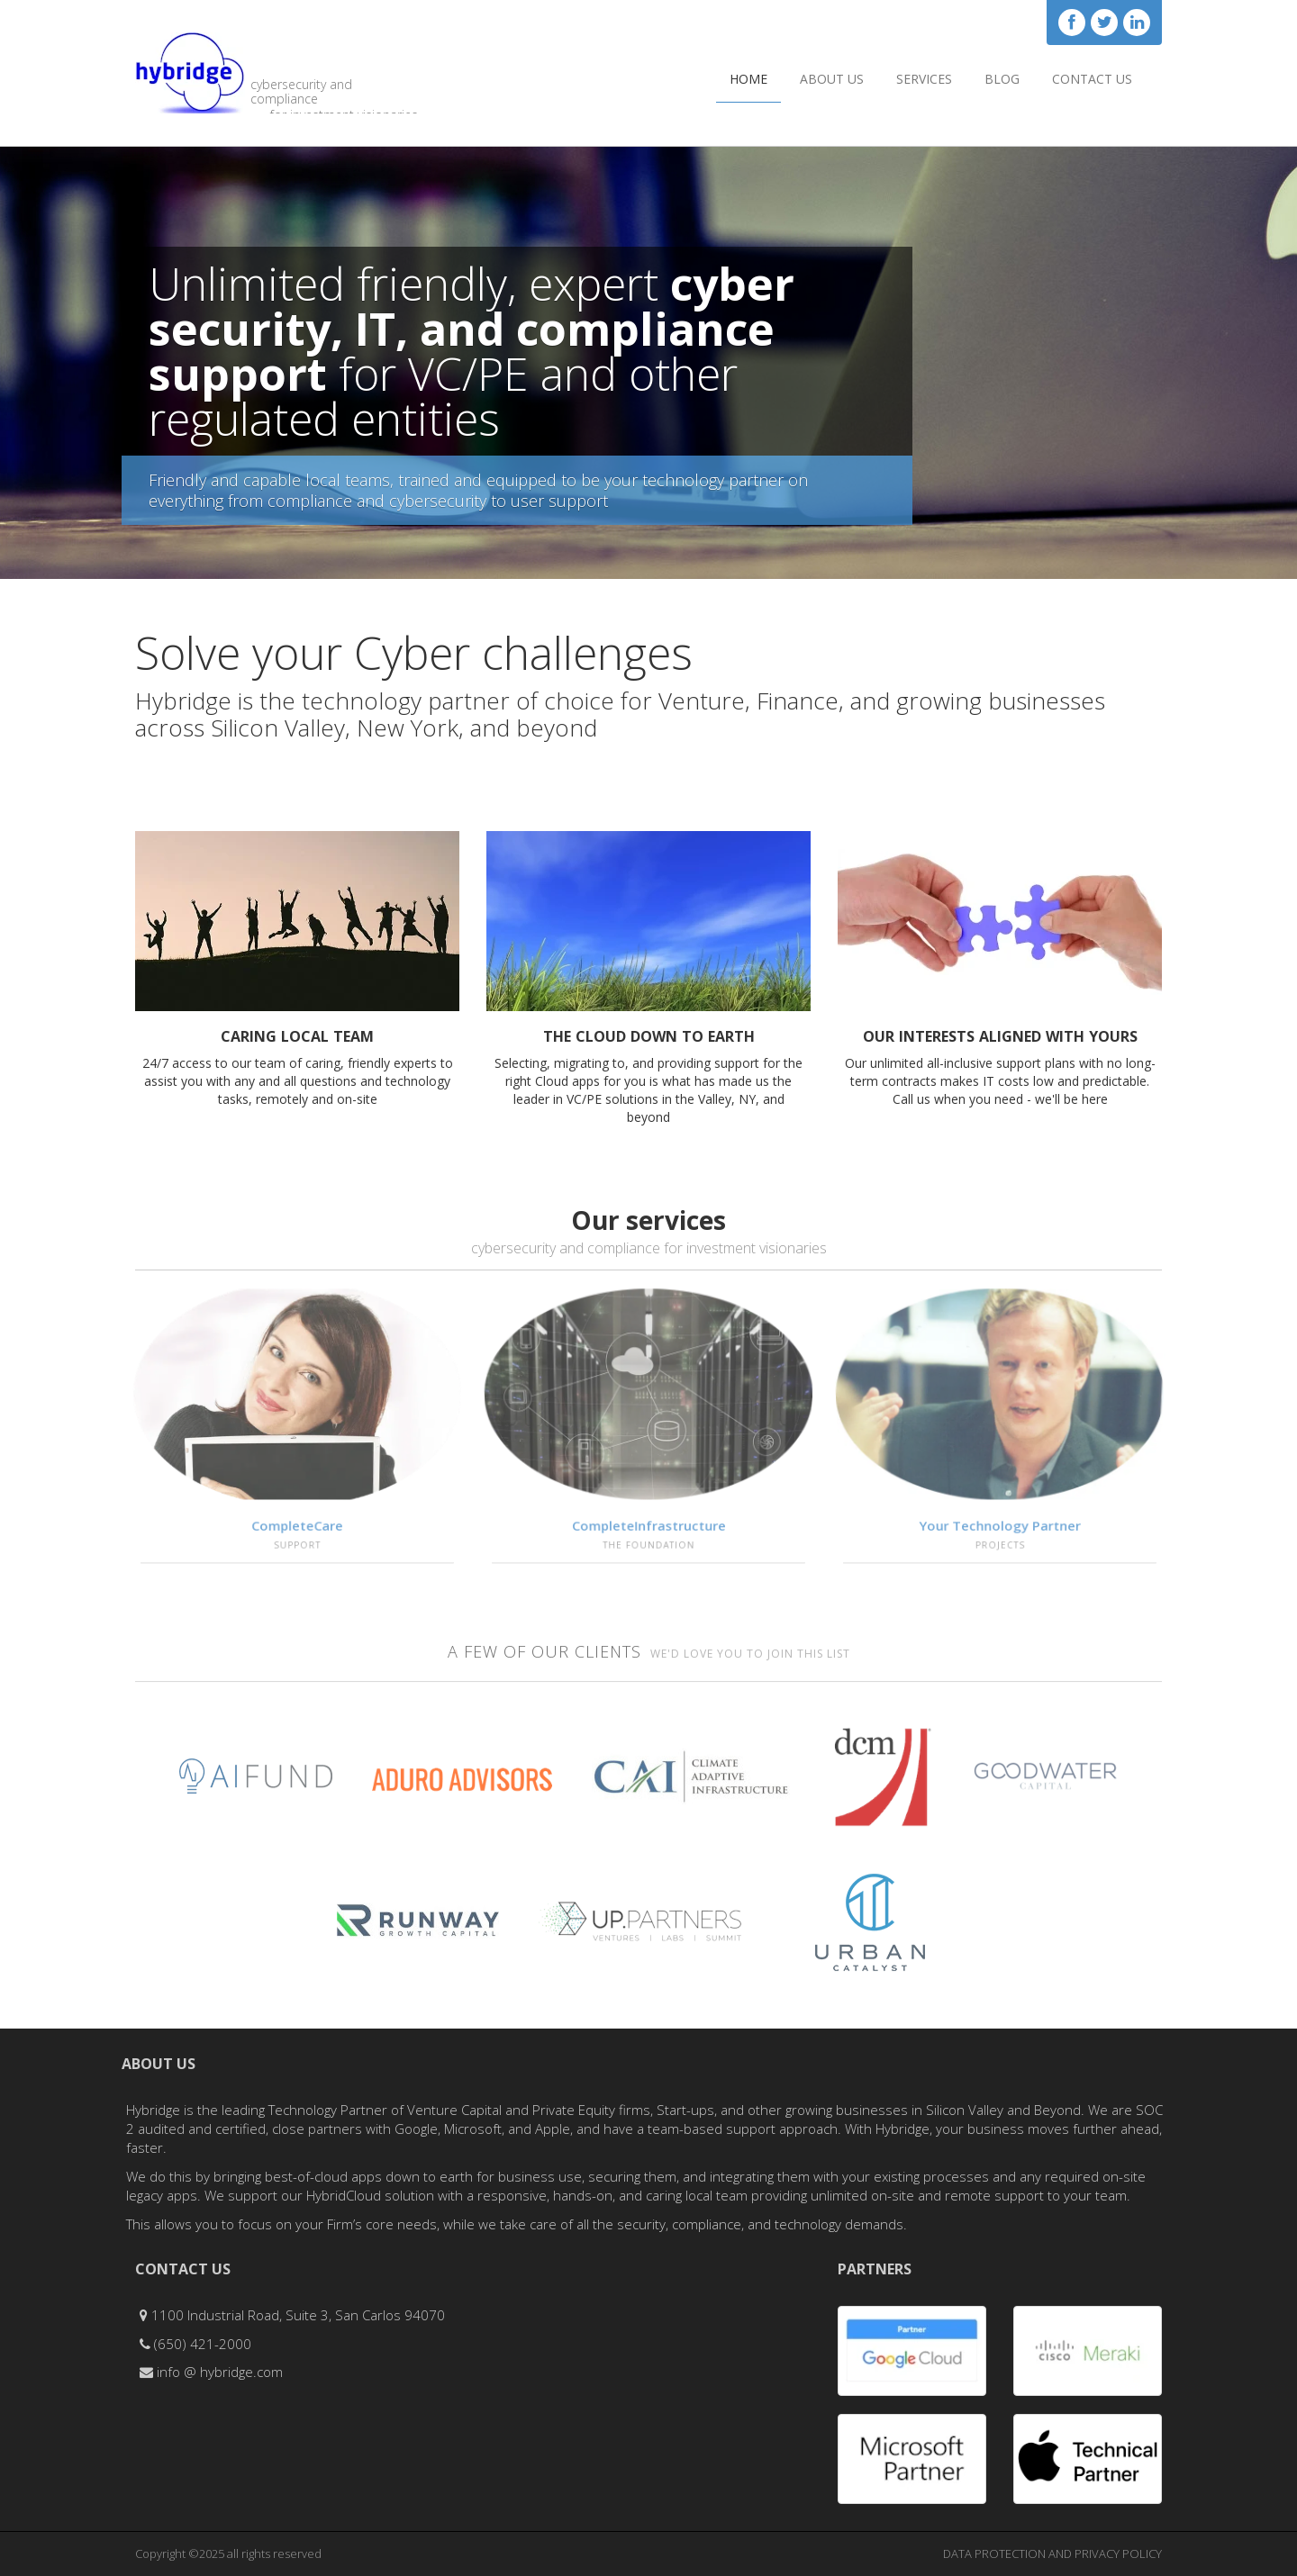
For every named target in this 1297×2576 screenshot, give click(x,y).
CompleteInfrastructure (649, 1528)
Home (748, 78)
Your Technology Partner (1000, 1528)
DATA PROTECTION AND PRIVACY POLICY (1052, 2553)
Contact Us (1092, 78)
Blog (1002, 78)
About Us (832, 78)
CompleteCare (297, 1528)
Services (924, 78)
